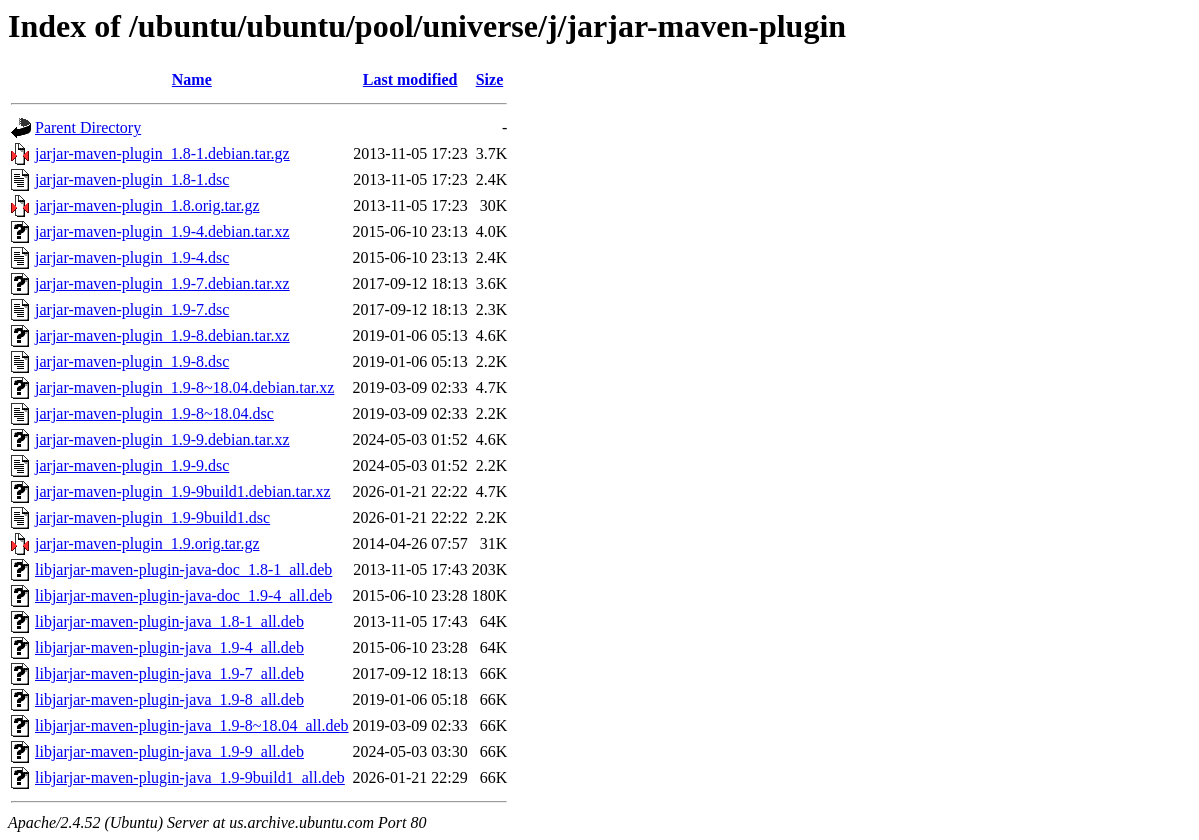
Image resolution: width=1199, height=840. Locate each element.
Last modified (410, 79)
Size (490, 79)
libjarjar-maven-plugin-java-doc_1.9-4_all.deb (183, 595)
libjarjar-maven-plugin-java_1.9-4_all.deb (169, 647)
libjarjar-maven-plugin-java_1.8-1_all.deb (169, 621)
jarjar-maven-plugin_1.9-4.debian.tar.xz (162, 231)
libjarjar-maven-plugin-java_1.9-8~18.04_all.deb (192, 725)
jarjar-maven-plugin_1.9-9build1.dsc (152, 517)
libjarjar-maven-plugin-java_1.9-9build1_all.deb (190, 777)
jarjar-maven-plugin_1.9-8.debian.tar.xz (162, 335)
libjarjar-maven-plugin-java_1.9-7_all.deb (169, 673)
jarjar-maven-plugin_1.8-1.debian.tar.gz (162, 153)
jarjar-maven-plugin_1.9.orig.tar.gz (147, 543)
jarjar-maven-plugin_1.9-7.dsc (132, 309)
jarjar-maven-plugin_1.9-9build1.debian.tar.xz (183, 491)
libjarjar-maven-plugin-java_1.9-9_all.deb (169, 751)
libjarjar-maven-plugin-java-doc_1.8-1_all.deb (183, 569)
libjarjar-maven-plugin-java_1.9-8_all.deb (169, 699)
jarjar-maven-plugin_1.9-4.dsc (132, 257)
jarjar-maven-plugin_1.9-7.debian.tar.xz (162, 283)
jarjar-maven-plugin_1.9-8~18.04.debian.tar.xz (184, 387)
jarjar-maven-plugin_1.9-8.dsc (132, 361)
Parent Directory (88, 127)
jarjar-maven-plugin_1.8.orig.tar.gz (147, 205)
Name (192, 79)
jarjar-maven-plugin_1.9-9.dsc (132, 465)
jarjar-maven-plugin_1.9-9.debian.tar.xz (162, 439)
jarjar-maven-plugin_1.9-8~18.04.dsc (154, 413)
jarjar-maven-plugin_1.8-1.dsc (132, 179)
